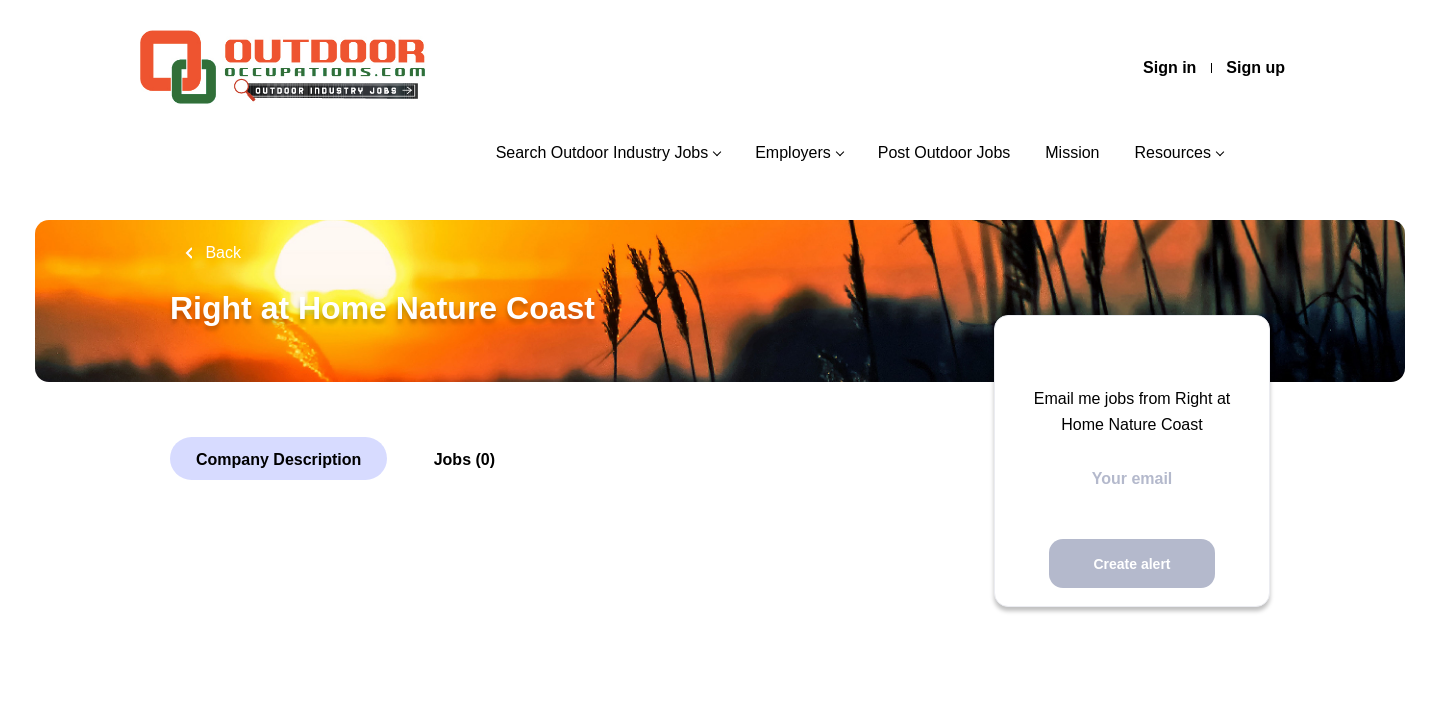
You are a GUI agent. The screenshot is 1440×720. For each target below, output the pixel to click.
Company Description (278, 459)
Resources (1173, 152)
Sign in (1169, 67)
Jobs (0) (464, 459)
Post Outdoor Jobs (944, 152)
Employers (793, 152)
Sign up (1255, 67)
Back (221, 252)
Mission (1072, 152)
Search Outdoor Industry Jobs (602, 152)
